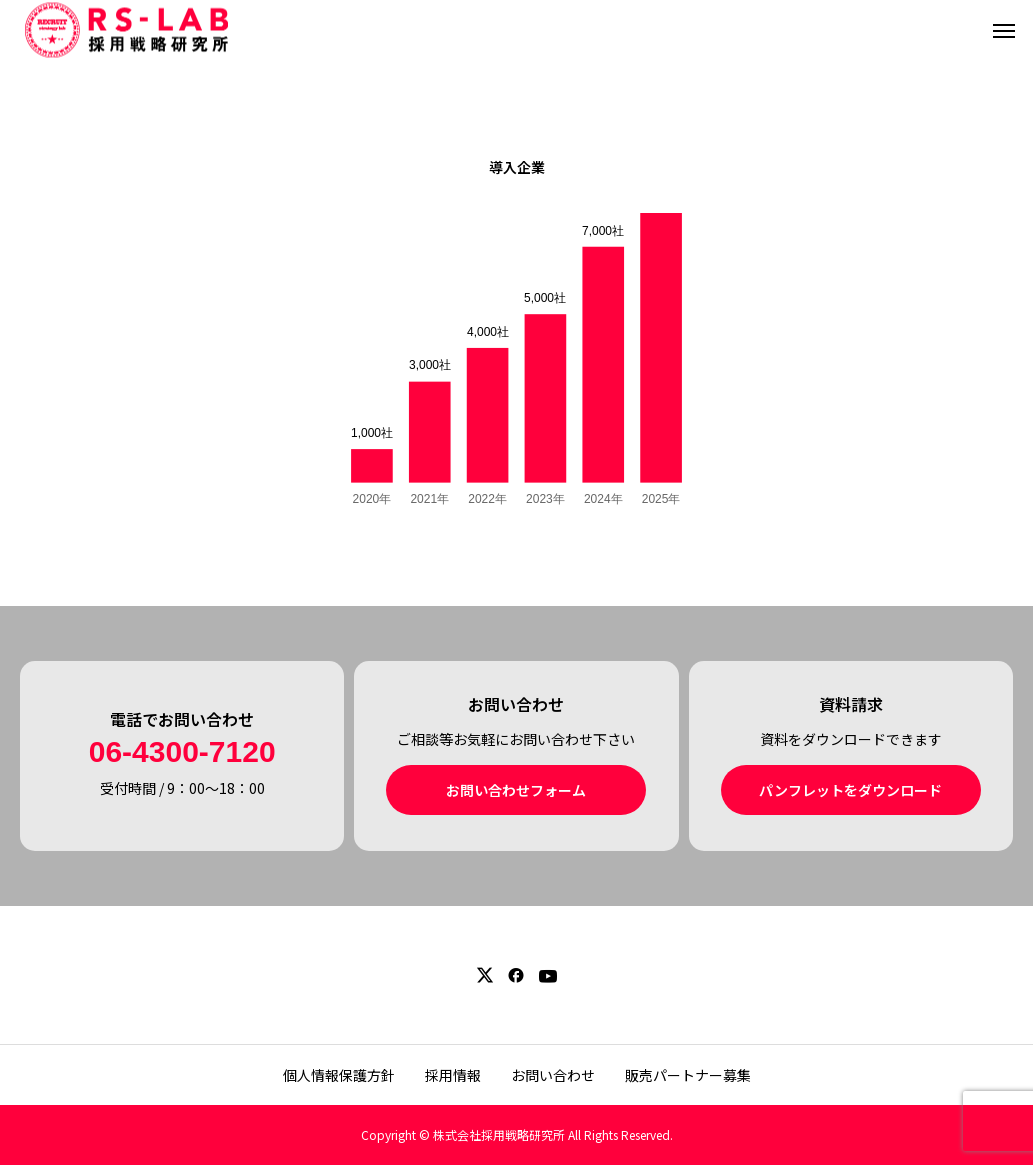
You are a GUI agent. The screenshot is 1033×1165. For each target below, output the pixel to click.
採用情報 (453, 1075)
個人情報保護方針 (339, 1075)
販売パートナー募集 (688, 1075)
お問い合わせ (553, 1075)
